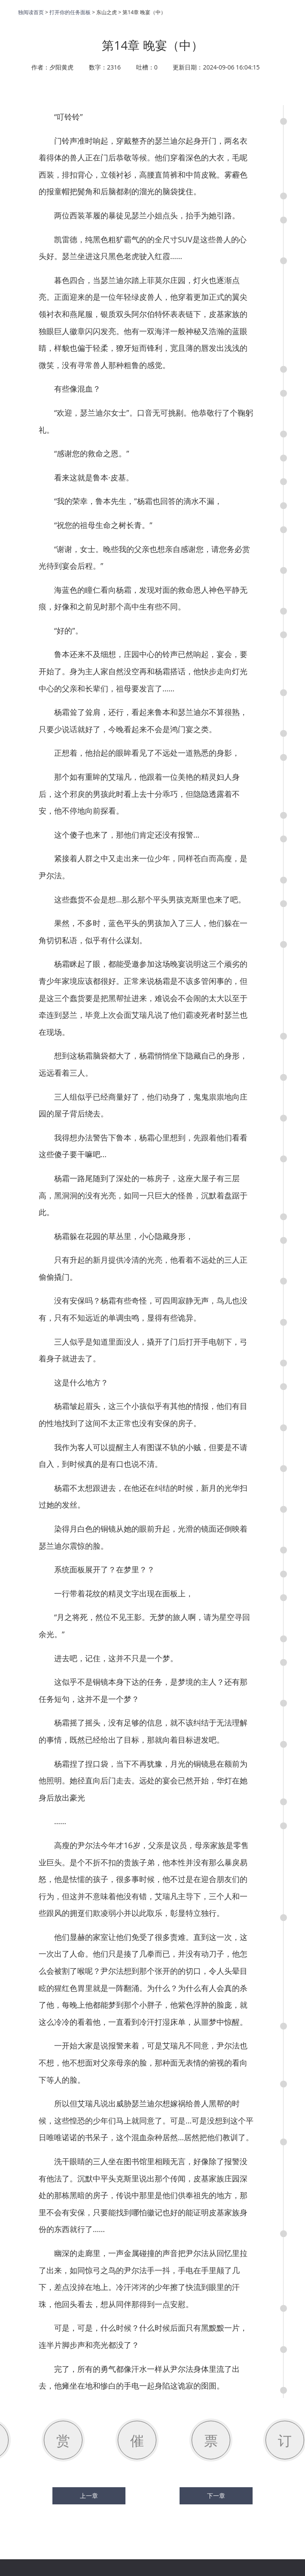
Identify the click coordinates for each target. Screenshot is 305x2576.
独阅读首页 (31, 12)
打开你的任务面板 (70, 12)
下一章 (216, 2495)
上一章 (89, 2495)
